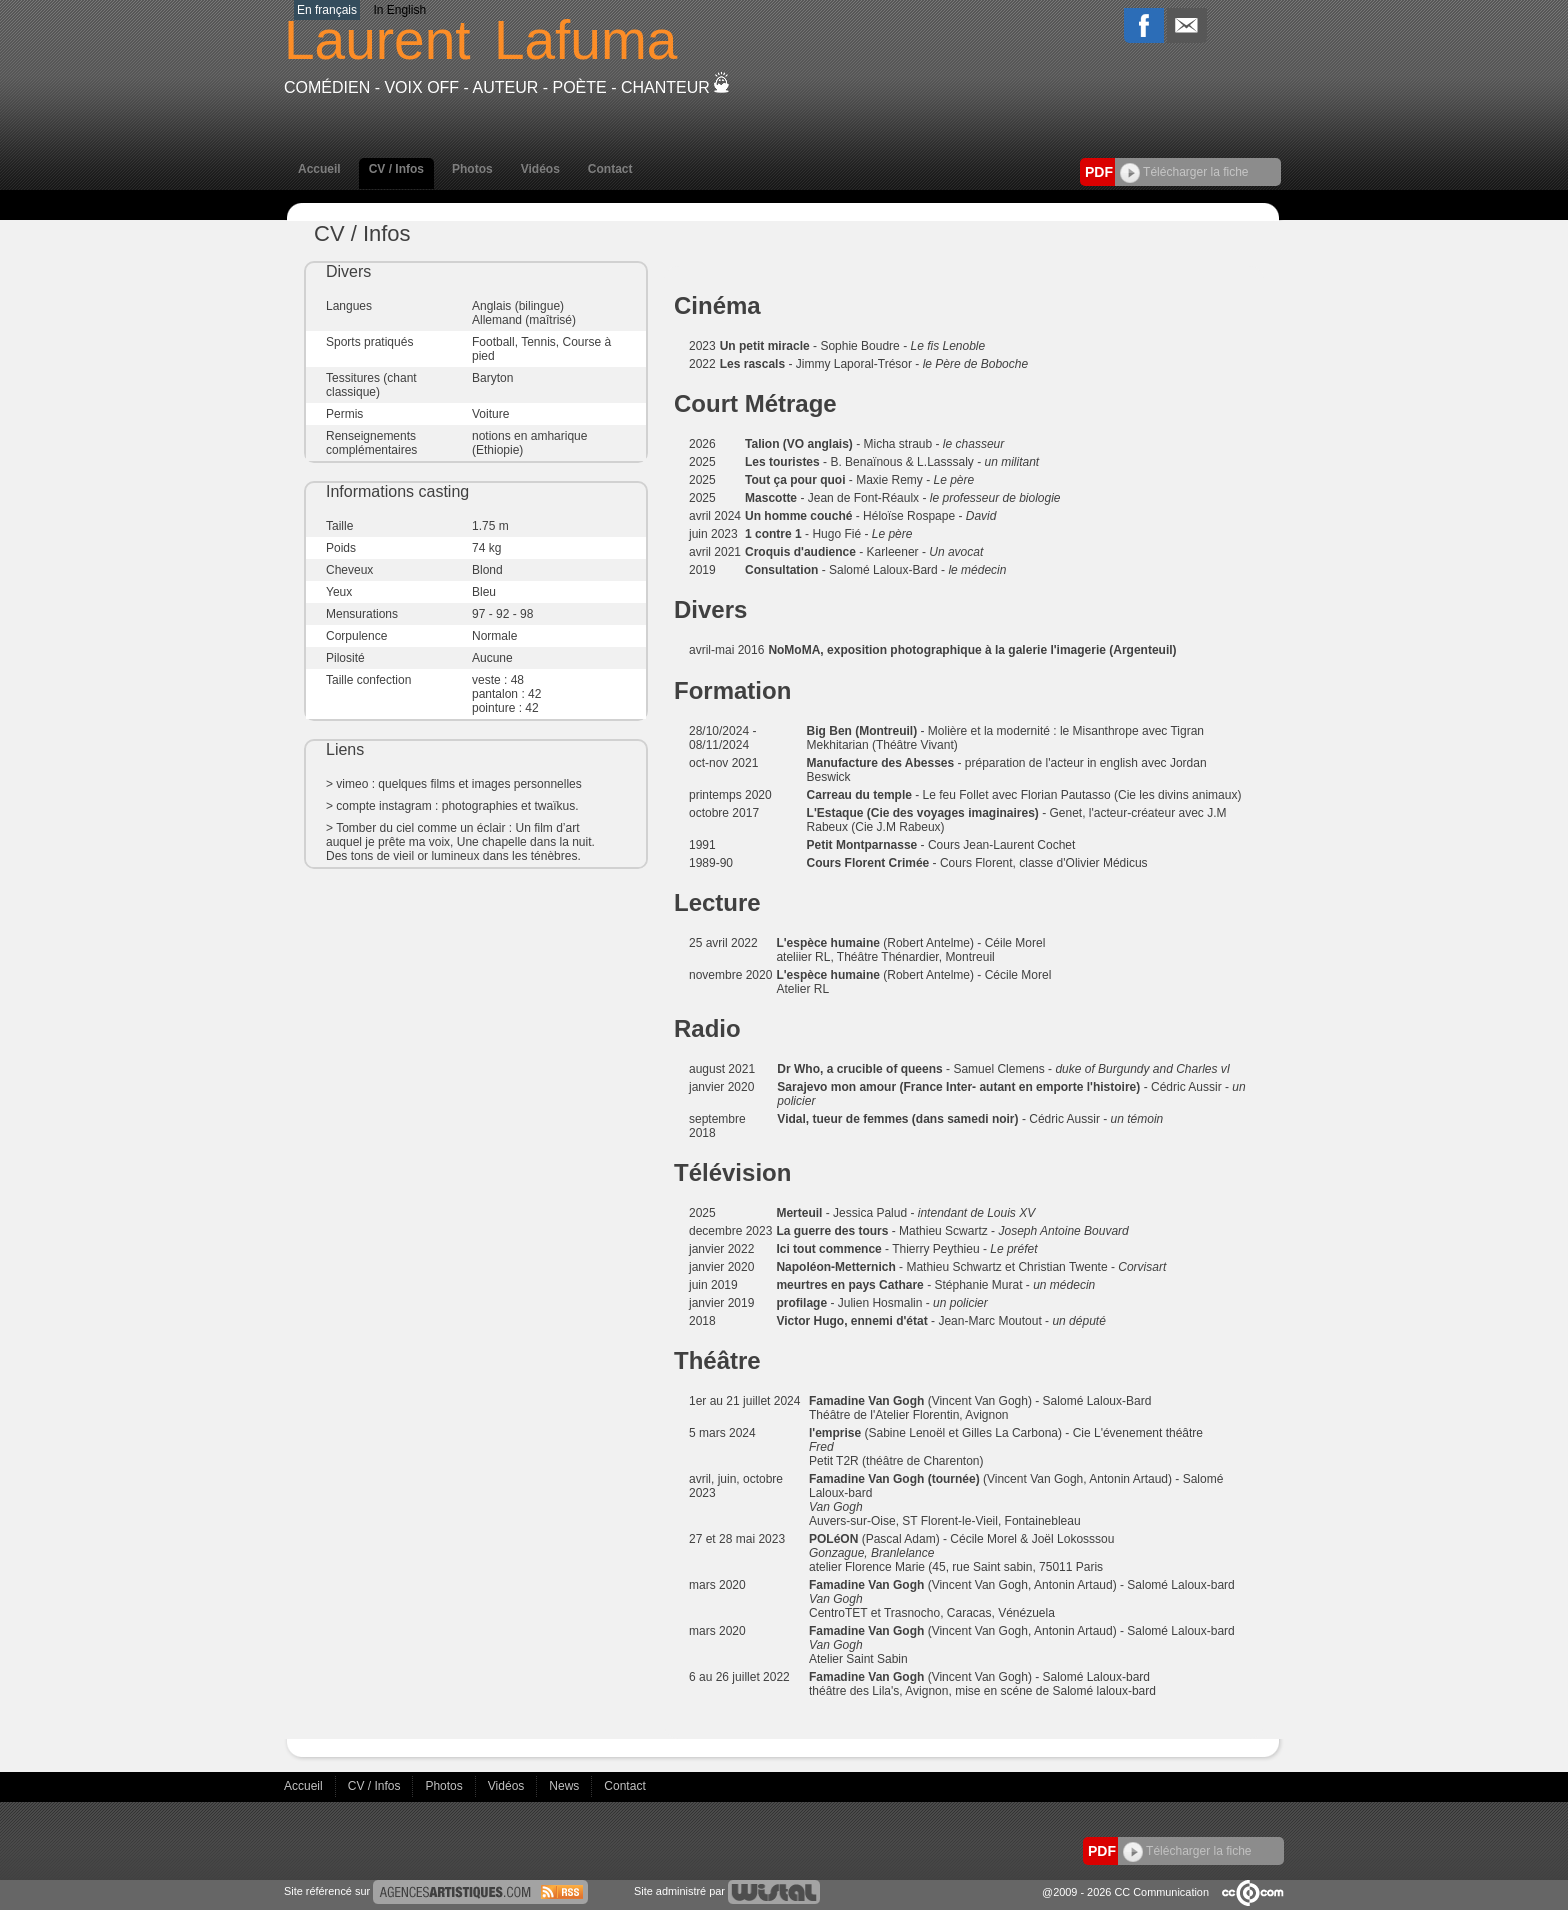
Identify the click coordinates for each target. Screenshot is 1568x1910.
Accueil (319, 169)
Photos (472, 169)
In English (399, 10)
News (565, 1786)
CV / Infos (396, 169)
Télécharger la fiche (1184, 172)
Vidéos (540, 169)
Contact (610, 169)
